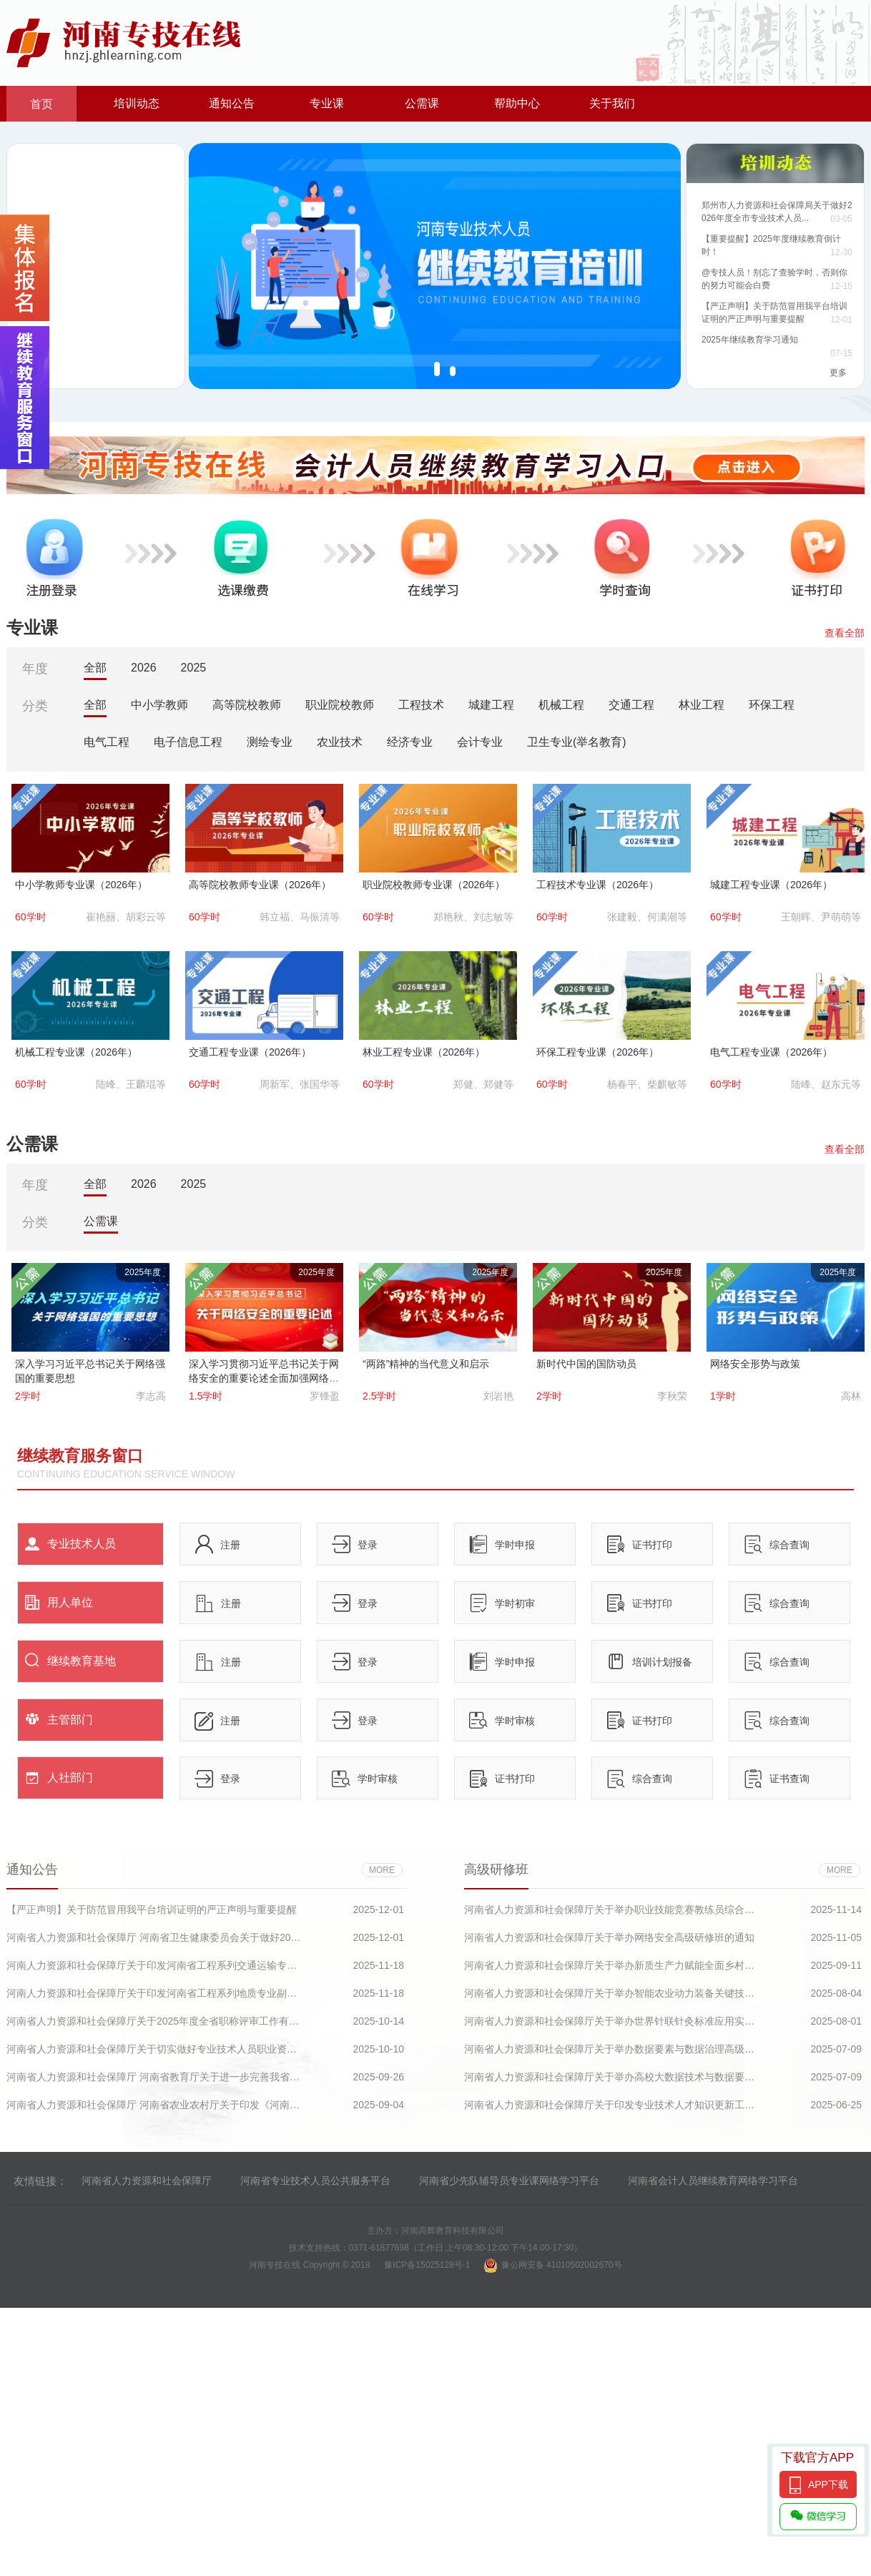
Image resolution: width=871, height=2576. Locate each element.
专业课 (327, 103)
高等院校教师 (246, 705)
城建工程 (491, 705)
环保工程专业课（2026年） (597, 1052)
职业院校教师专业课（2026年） (434, 884)
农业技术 (340, 742)
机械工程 (561, 705)
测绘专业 (269, 742)
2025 (194, 668)
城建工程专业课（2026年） (771, 884)
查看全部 (845, 633)
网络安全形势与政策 (755, 1364)
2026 (144, 668)
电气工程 (106, 742)
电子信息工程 (188, 742)
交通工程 (631, 705)
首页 (41, 104)
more (382, 1870)
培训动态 (136, 103)
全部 (95, 668)
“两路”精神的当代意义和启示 (426, 1364)
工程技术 (421, 705)
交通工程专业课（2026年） (250, 1052)
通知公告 (232, 103)
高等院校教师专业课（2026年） (260, 884)
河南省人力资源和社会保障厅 (147, 2180)
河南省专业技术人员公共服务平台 (315, 2180)
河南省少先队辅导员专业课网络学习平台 (509, 2180)
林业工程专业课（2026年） (424, 1052)
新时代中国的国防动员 (586, 1364)
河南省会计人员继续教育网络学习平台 (713, 2180)
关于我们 (612, 103)
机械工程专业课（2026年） (76, 1052)
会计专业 (480, 742)
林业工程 (701, 705)
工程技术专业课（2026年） (597, 884)
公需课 (422, 103)
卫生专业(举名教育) (576, 742)
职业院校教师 (339, 705)
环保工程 (771, 705)
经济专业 (410, 742)
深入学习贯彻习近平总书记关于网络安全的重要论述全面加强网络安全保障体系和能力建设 (264, 1378)
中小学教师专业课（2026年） (81, 884)
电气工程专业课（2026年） (771, 1052)
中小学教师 (159, 705)
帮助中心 (517, 103)
